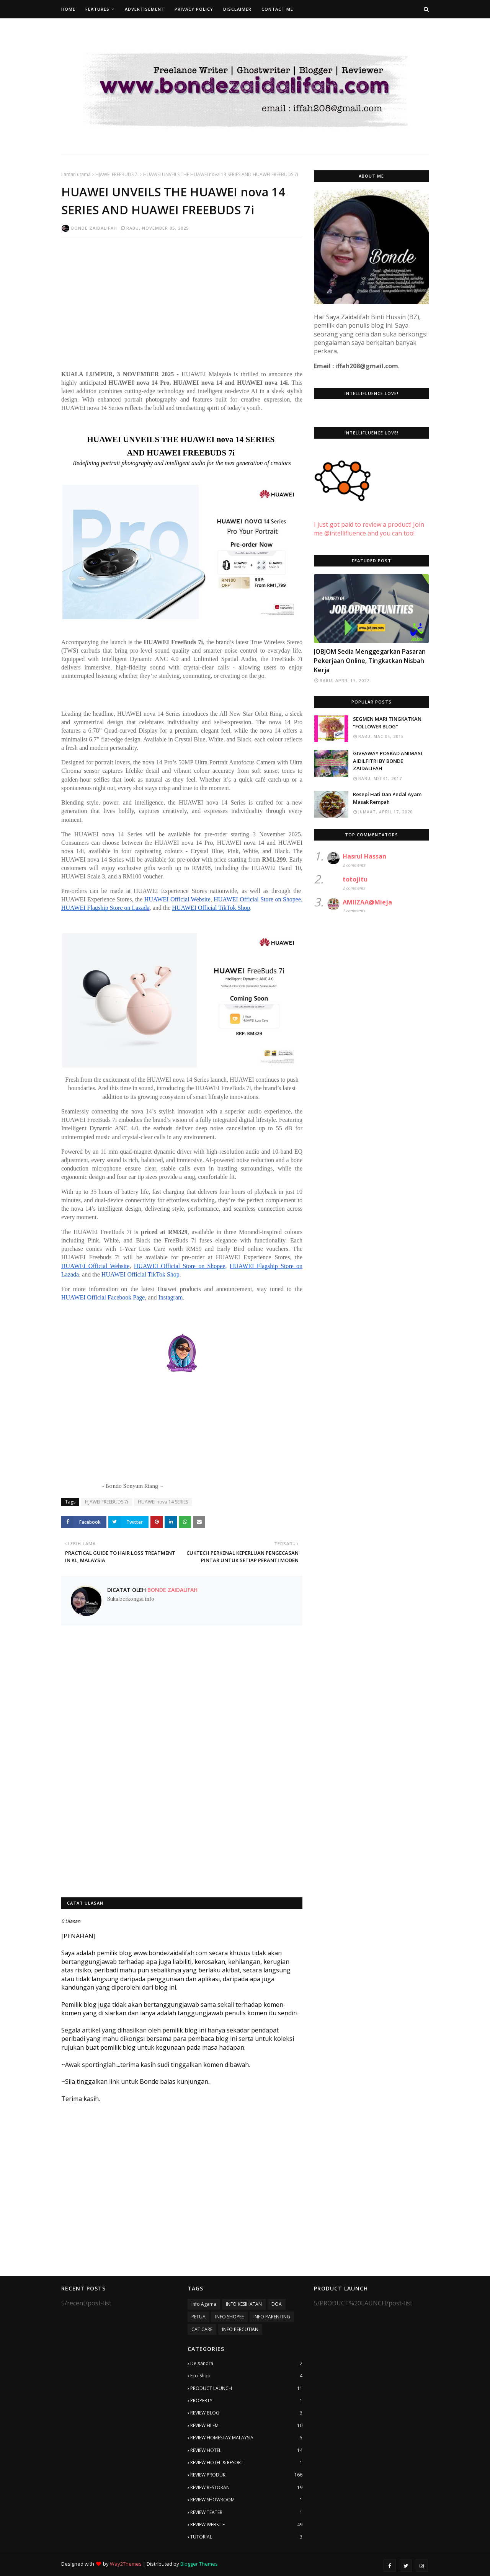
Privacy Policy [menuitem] (194, 9)
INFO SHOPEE (229, 2316)
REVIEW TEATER (246, 2512)
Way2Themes (126, 2563)
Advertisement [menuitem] (145, 9)
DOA (276, 2304)
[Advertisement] (181, 299)
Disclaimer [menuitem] (237, 9)
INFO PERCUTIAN (240, 2329)
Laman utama (76, 174)
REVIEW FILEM (246, 2425)
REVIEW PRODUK (246, 2475)
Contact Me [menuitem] (277, 9)
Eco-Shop (246, 2376)
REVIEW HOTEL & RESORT (246, 2462)
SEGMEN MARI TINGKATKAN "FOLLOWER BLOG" (387, 722)
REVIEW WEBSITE (246, 2524)
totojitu (355, 879)
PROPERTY (246, 2400)
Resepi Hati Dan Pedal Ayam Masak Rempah (387, 798)
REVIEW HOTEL (246, 2450)
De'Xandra (246, 2363)
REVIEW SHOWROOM (246, 2500)
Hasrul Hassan (364, 856)
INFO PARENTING (271, 2316)
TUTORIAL (246, 2537)
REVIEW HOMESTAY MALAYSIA (246, 2438)
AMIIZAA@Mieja (367, 902)
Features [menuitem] (97, 9)
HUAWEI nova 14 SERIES (163, 1502)
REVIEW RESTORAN (246, 2487)
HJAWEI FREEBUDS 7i (117, 174)
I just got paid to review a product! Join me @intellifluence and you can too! (369, 520)
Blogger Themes (199, 2563)
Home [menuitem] (68, 9)
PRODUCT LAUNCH (246, 2388)
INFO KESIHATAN (244, 2304)
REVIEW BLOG (246, 2413)
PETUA (198, 2316)
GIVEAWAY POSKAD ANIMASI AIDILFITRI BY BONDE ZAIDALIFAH (387, 761)
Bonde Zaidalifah (94, 228)
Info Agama (203, 2304)
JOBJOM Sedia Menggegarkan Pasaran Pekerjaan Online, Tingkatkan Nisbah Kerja (370, 660)
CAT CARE (201, 2329)
